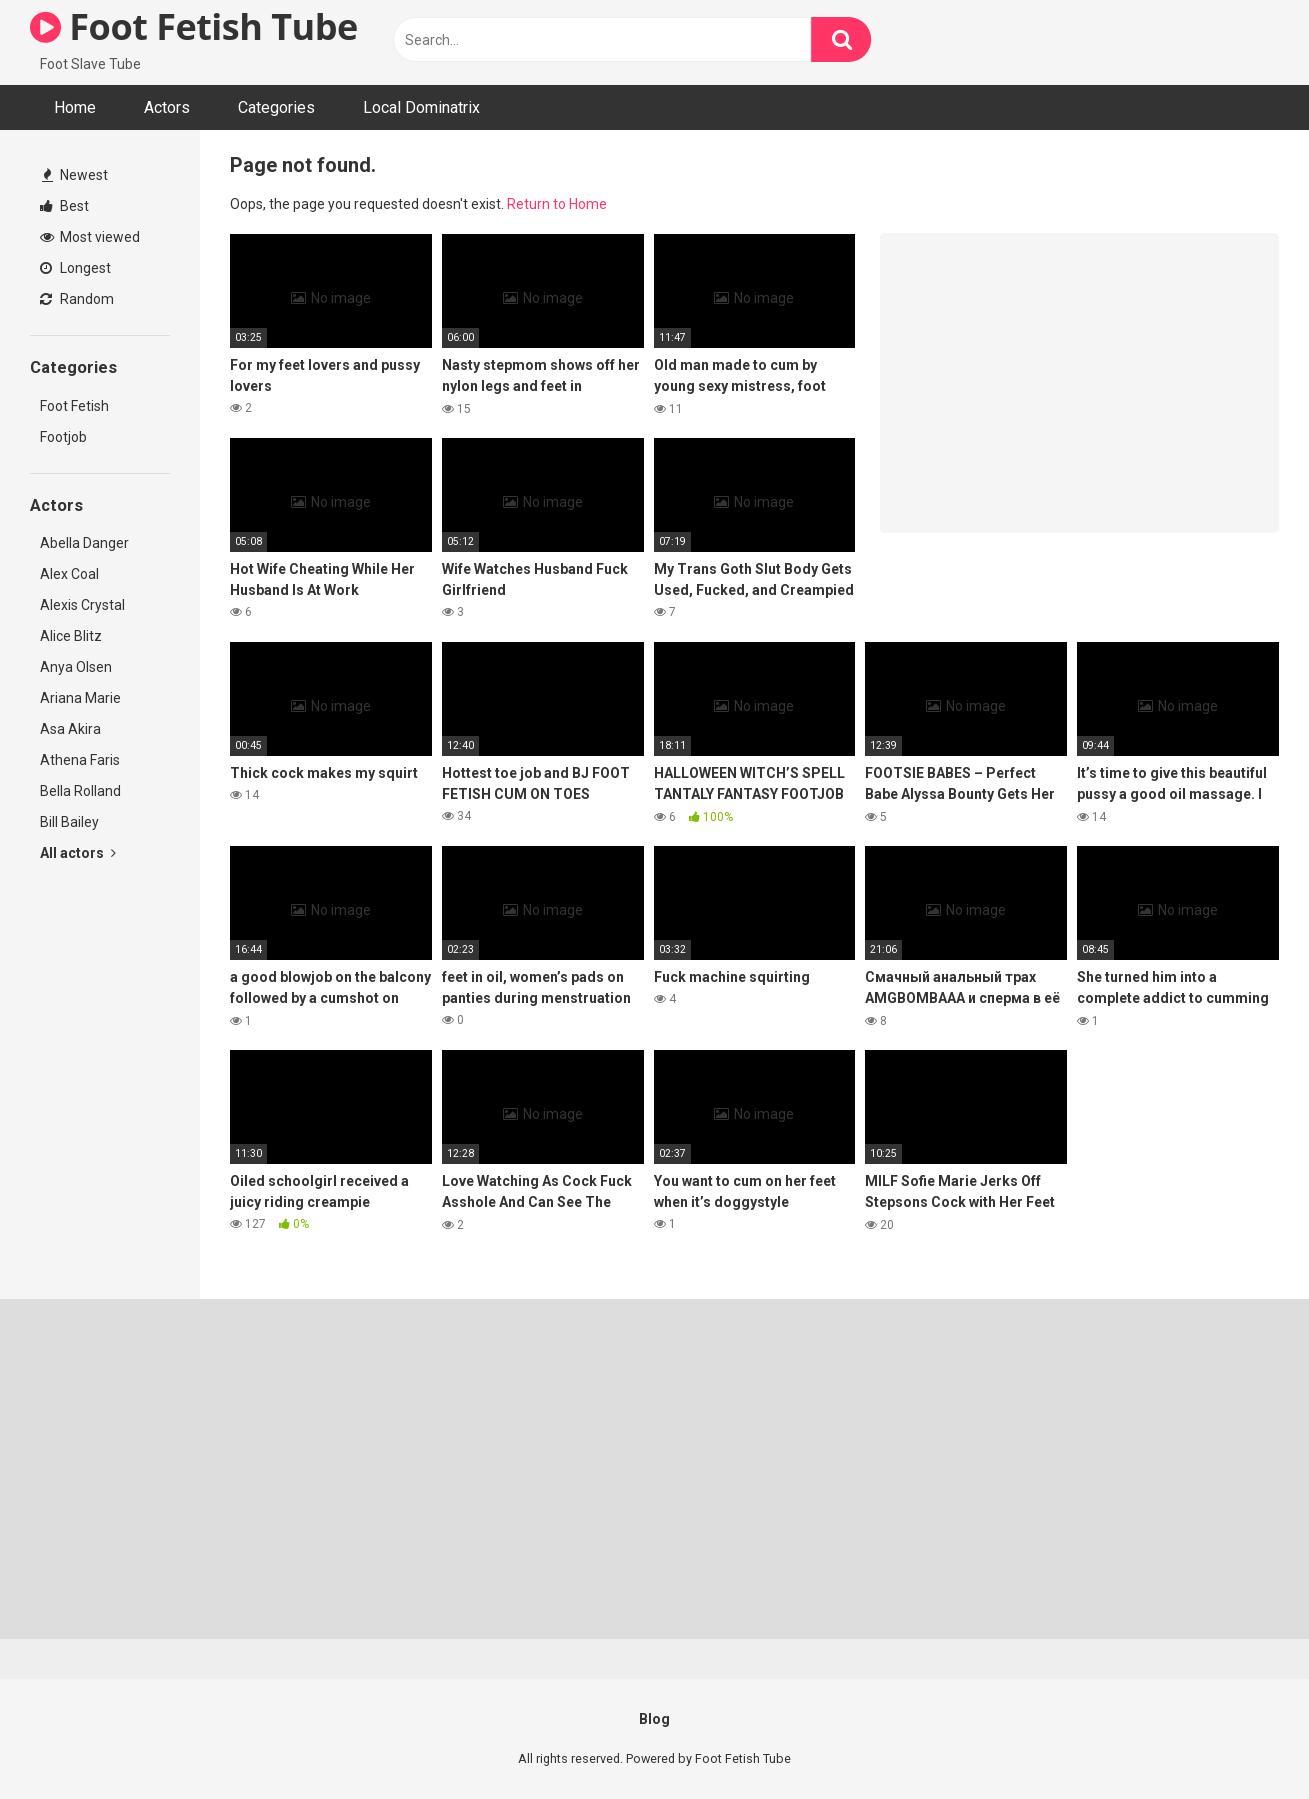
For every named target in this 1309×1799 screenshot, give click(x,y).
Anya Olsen (76, 667)
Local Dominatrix (421, 107)
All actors (78, 853)
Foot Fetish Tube (194, 26)
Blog (654, 1719)
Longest (75, 268)
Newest (75, 175)
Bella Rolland (80, 791)
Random (77, 299)
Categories (276, 107)
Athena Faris (80, 760)
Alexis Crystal (82, 605)
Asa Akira (70, 729)
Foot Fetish (74, 406)
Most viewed (90, 237)
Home (75, 107)
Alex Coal (69, 574)
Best (64, 206)
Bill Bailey (69, 822)
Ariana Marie (80, 698)
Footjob (63, 437)
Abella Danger (84, 543)
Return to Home (557, 204)
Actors (167, 107)
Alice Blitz (71, 636)
